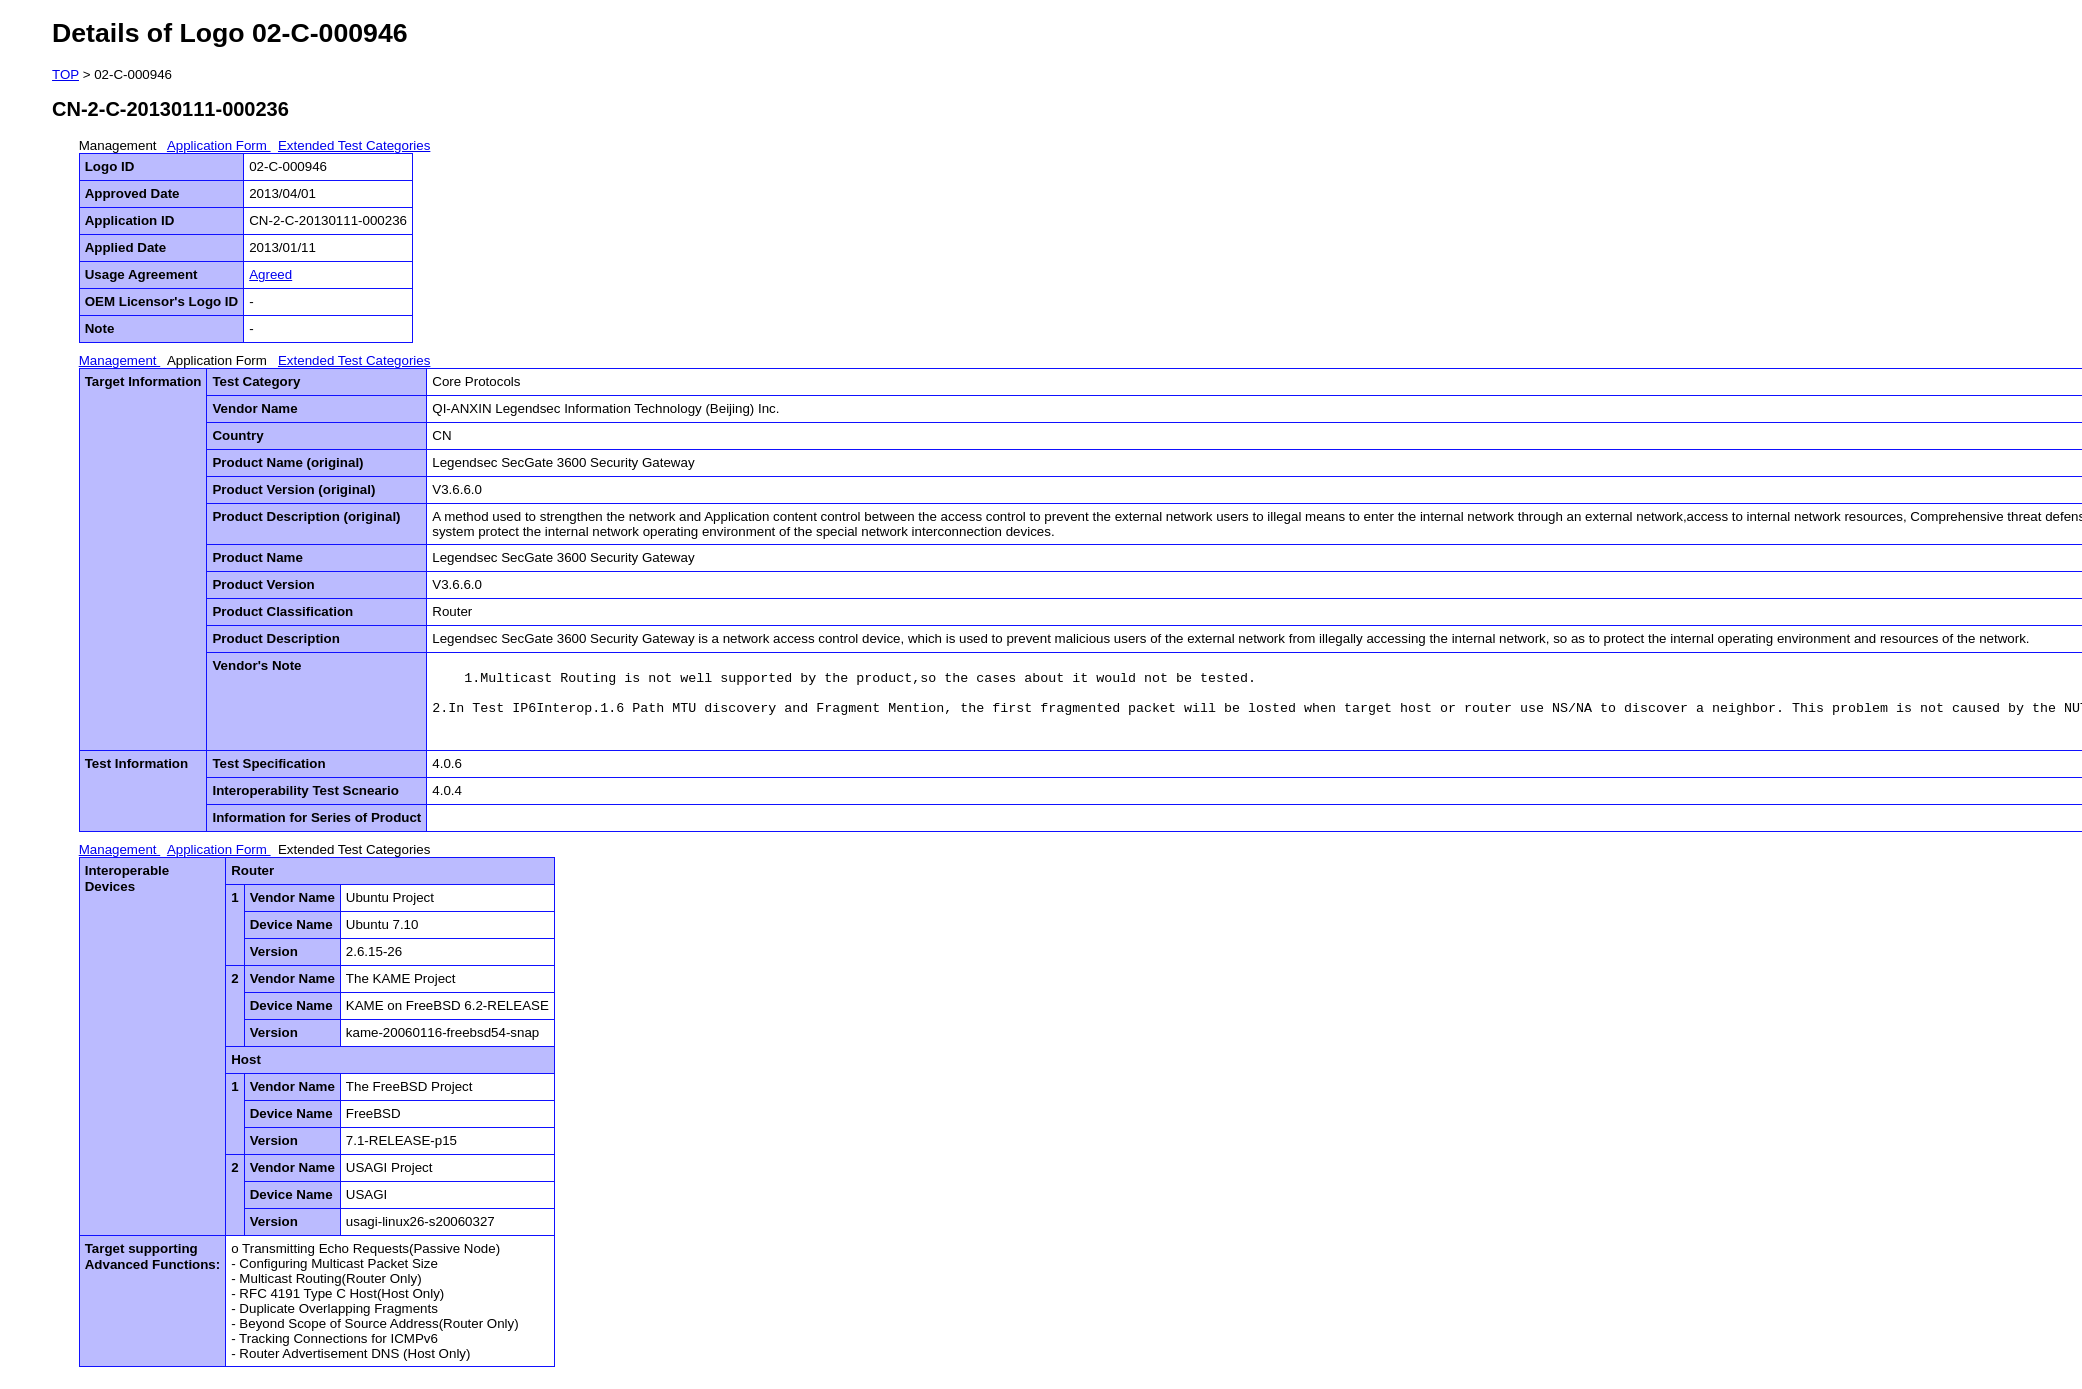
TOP (65, 74)
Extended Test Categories (354, 145)
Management (120, 145)
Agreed (270, 274)
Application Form (219, 145)
